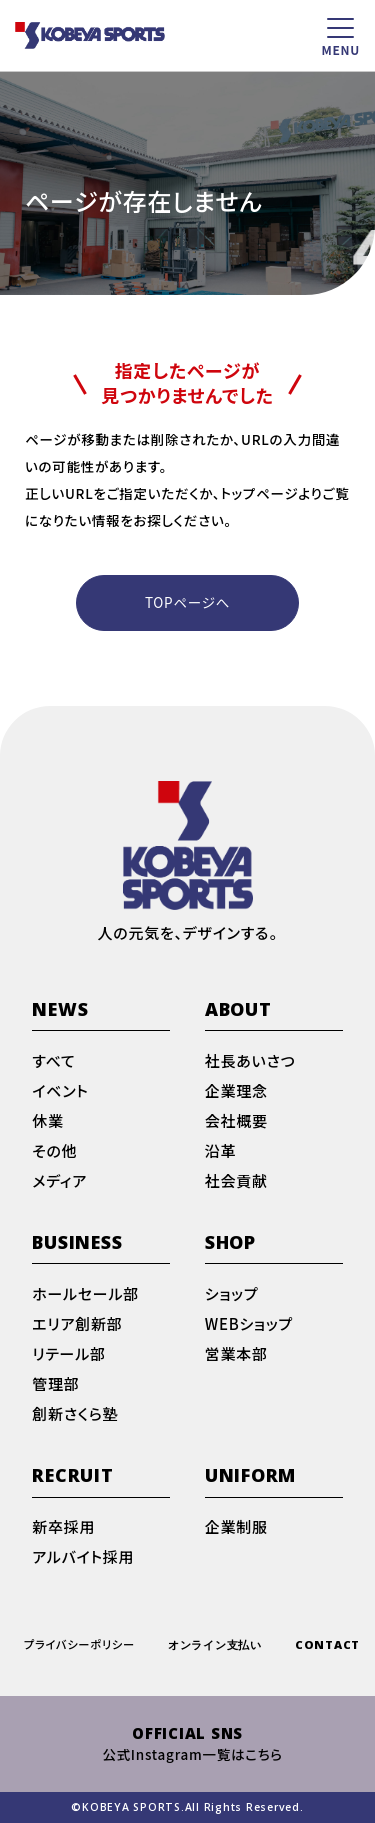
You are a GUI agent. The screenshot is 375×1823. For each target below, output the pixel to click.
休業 (48, 1122)
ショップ (232, 1295)
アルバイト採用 (83, 1558)
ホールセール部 (85, 1295)
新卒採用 (63, 1528)
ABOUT (238, 1010)
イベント (60, 1092)
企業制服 (236, 1528)
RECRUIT (72, 1476)
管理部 (55, 1385)
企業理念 (236, 1092)
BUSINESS (77, 1243)
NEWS (60, 1010)
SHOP (230, 1243)
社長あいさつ (250, 1062)
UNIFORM (250, 1476)
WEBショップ (249, 1325)
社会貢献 (236, 1182)
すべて (53, 1062)
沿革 (221, 1152)
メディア (59, 1182)
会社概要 (236, 1122)
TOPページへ (187, 602)
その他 (54, 1152)
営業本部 (236, 1355)
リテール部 (68, 1355)
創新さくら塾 (75, 1415)
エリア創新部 (77, 1325)
